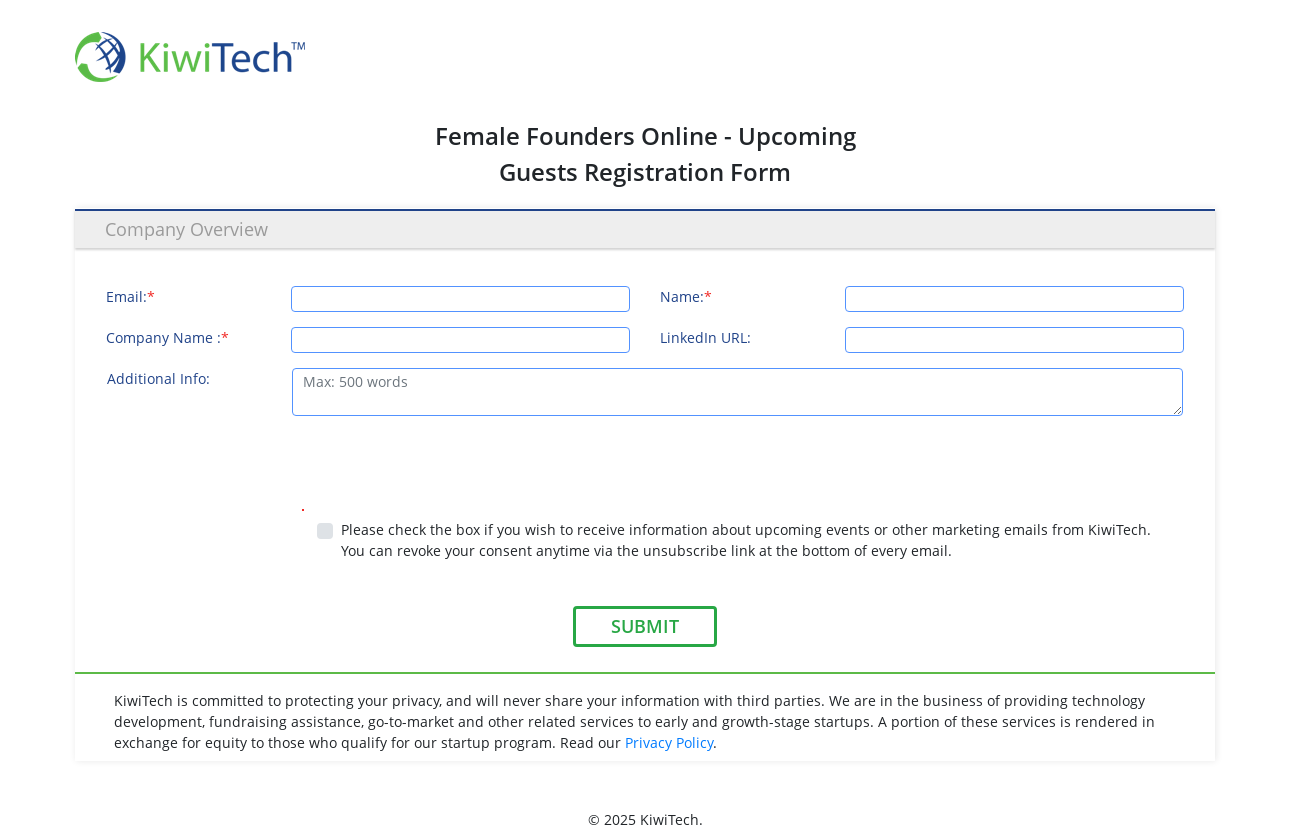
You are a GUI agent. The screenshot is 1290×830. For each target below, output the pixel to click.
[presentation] (258, 470)
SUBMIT (645, 626)
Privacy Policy (669, 742)
